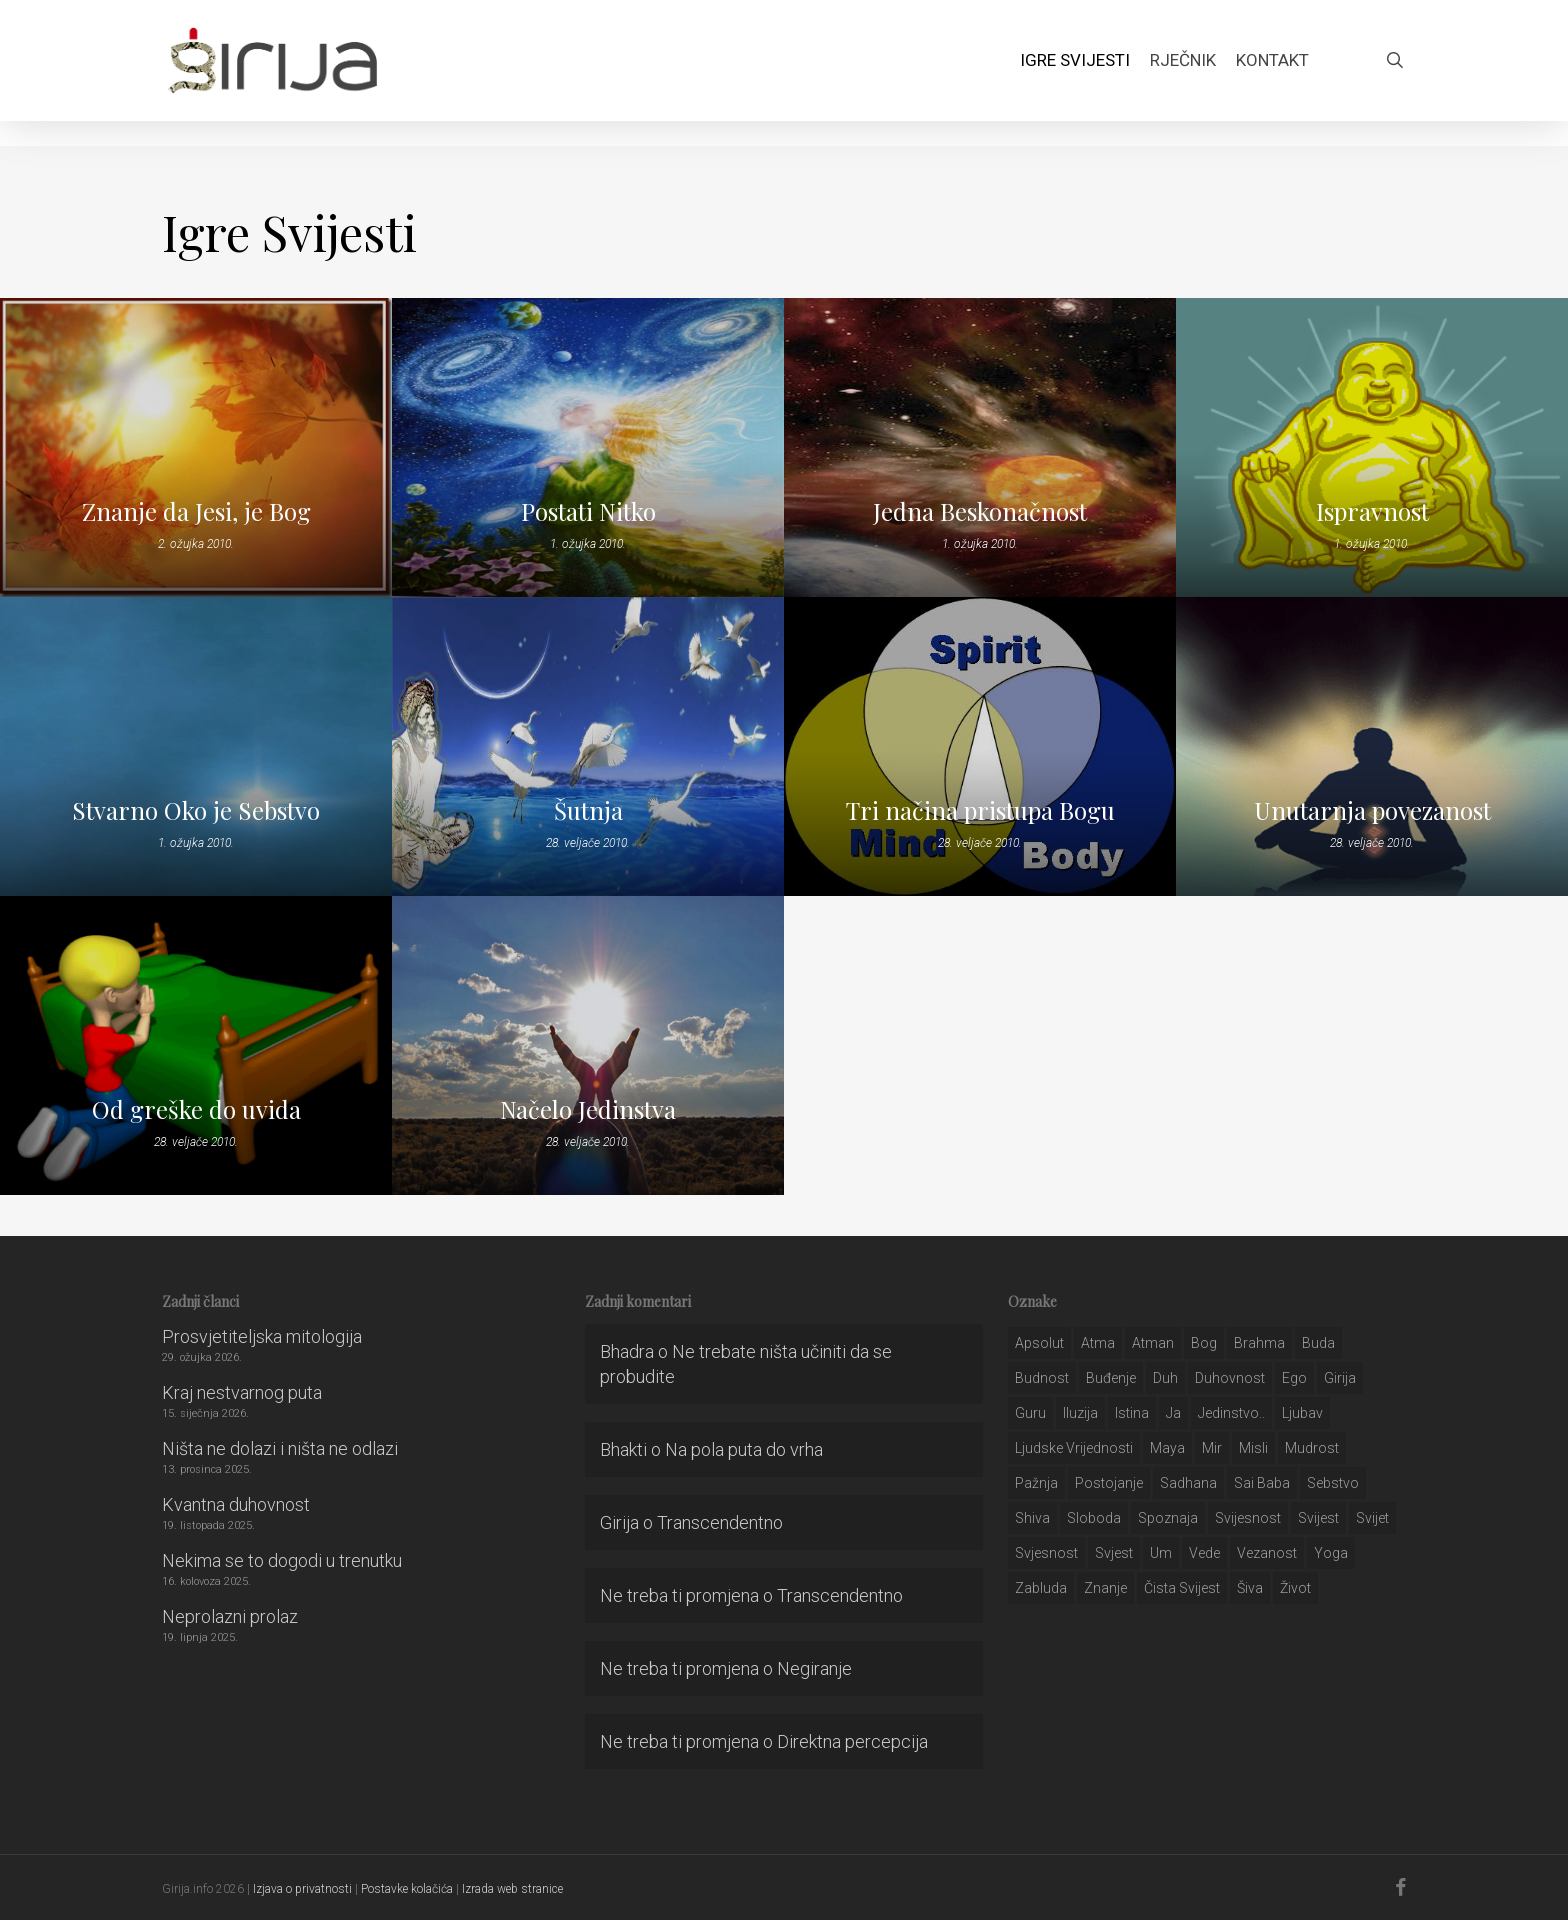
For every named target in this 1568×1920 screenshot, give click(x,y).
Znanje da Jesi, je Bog (196, 511)
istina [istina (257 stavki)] (1132, 1413)
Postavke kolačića (407, 1889)
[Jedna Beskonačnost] (980, 447)
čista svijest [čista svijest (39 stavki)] (1182, 1588)
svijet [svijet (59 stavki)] (1372, 1518)
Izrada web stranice (512, 1889)
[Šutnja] (588, 746)
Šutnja (588, 810)
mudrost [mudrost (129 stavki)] (1312, 1448)
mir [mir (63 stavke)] (1212, 1448)
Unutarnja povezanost (1372, 810)
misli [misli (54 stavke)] (1253, 1448)
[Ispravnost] (1372, 447)
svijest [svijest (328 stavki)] (1318, 1518)
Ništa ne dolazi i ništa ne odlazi (280, 1448)
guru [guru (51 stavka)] (1030, 1413)
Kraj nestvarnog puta (242, 1392)
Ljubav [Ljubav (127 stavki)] (1302, 1413)
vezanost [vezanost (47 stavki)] (1267, 1553)
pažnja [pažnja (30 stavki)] (1036, 1483)
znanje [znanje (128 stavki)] (1105, 1588)
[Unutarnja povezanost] (1372, 746)
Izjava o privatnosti (302, 1889)
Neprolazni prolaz (230, 1616)
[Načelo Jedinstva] (588, 1045)
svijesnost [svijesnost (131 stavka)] (1248, 1518)
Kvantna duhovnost (236, 1504)
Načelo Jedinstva (588, 1109)
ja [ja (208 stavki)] (1173, 1413)
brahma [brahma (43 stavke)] (1259, 1343)
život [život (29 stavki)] (1295, 1588)
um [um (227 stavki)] (1161, 1553)
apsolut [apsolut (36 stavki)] (1039, 1343)
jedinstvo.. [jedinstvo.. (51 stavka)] (1231, 1413)
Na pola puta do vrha (744, 1449)
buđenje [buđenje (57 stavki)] (1111, 1378)
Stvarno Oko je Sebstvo (196, 810)
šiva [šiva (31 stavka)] (1250, 1588)
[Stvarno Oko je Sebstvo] (196, 746)
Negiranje (814, 1668)
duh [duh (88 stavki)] (1165, 1378)
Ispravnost (1372, 511)
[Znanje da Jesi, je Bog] (196, 447)
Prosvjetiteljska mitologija (262, 1336)
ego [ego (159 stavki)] (1294, 1378)
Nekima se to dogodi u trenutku (282, 1560)
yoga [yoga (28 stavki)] (1331, 1553)
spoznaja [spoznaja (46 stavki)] (1168, 1518)
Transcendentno (720, 1522)
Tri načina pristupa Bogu (980, 810)
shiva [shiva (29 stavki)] (1032, 1518)
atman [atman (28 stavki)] (1153, 1343)
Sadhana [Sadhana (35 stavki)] (1188, 1483)
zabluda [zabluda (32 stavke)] (1041, 1588)
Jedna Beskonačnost (980, 511)
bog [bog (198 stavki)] (1204, 1343)
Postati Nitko (588, 511)
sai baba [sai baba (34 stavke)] (1262, 1483)
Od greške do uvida (196, 1109)
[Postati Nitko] (588, 447)
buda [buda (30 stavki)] (1318, 1343)
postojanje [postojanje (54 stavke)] (1109, 1483)
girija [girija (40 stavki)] (1340, 1378)
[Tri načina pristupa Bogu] (980, 746)
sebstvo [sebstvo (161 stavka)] (1333, 1483)
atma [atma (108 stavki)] (1098, 1343)
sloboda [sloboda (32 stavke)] (1094, 1518)
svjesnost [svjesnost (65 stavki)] (1046, 1553)
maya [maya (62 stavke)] (1167, 1448)
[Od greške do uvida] (196, 1045)
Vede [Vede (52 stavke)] (1204, 1553)
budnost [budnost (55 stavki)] (1042, 1378)
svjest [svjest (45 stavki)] (1114, 1553)
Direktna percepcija (852, 1741)
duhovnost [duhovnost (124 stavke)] (1230, 1378)
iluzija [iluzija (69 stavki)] (1080, 1413)
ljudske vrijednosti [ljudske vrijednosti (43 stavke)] (1074, 1448)
